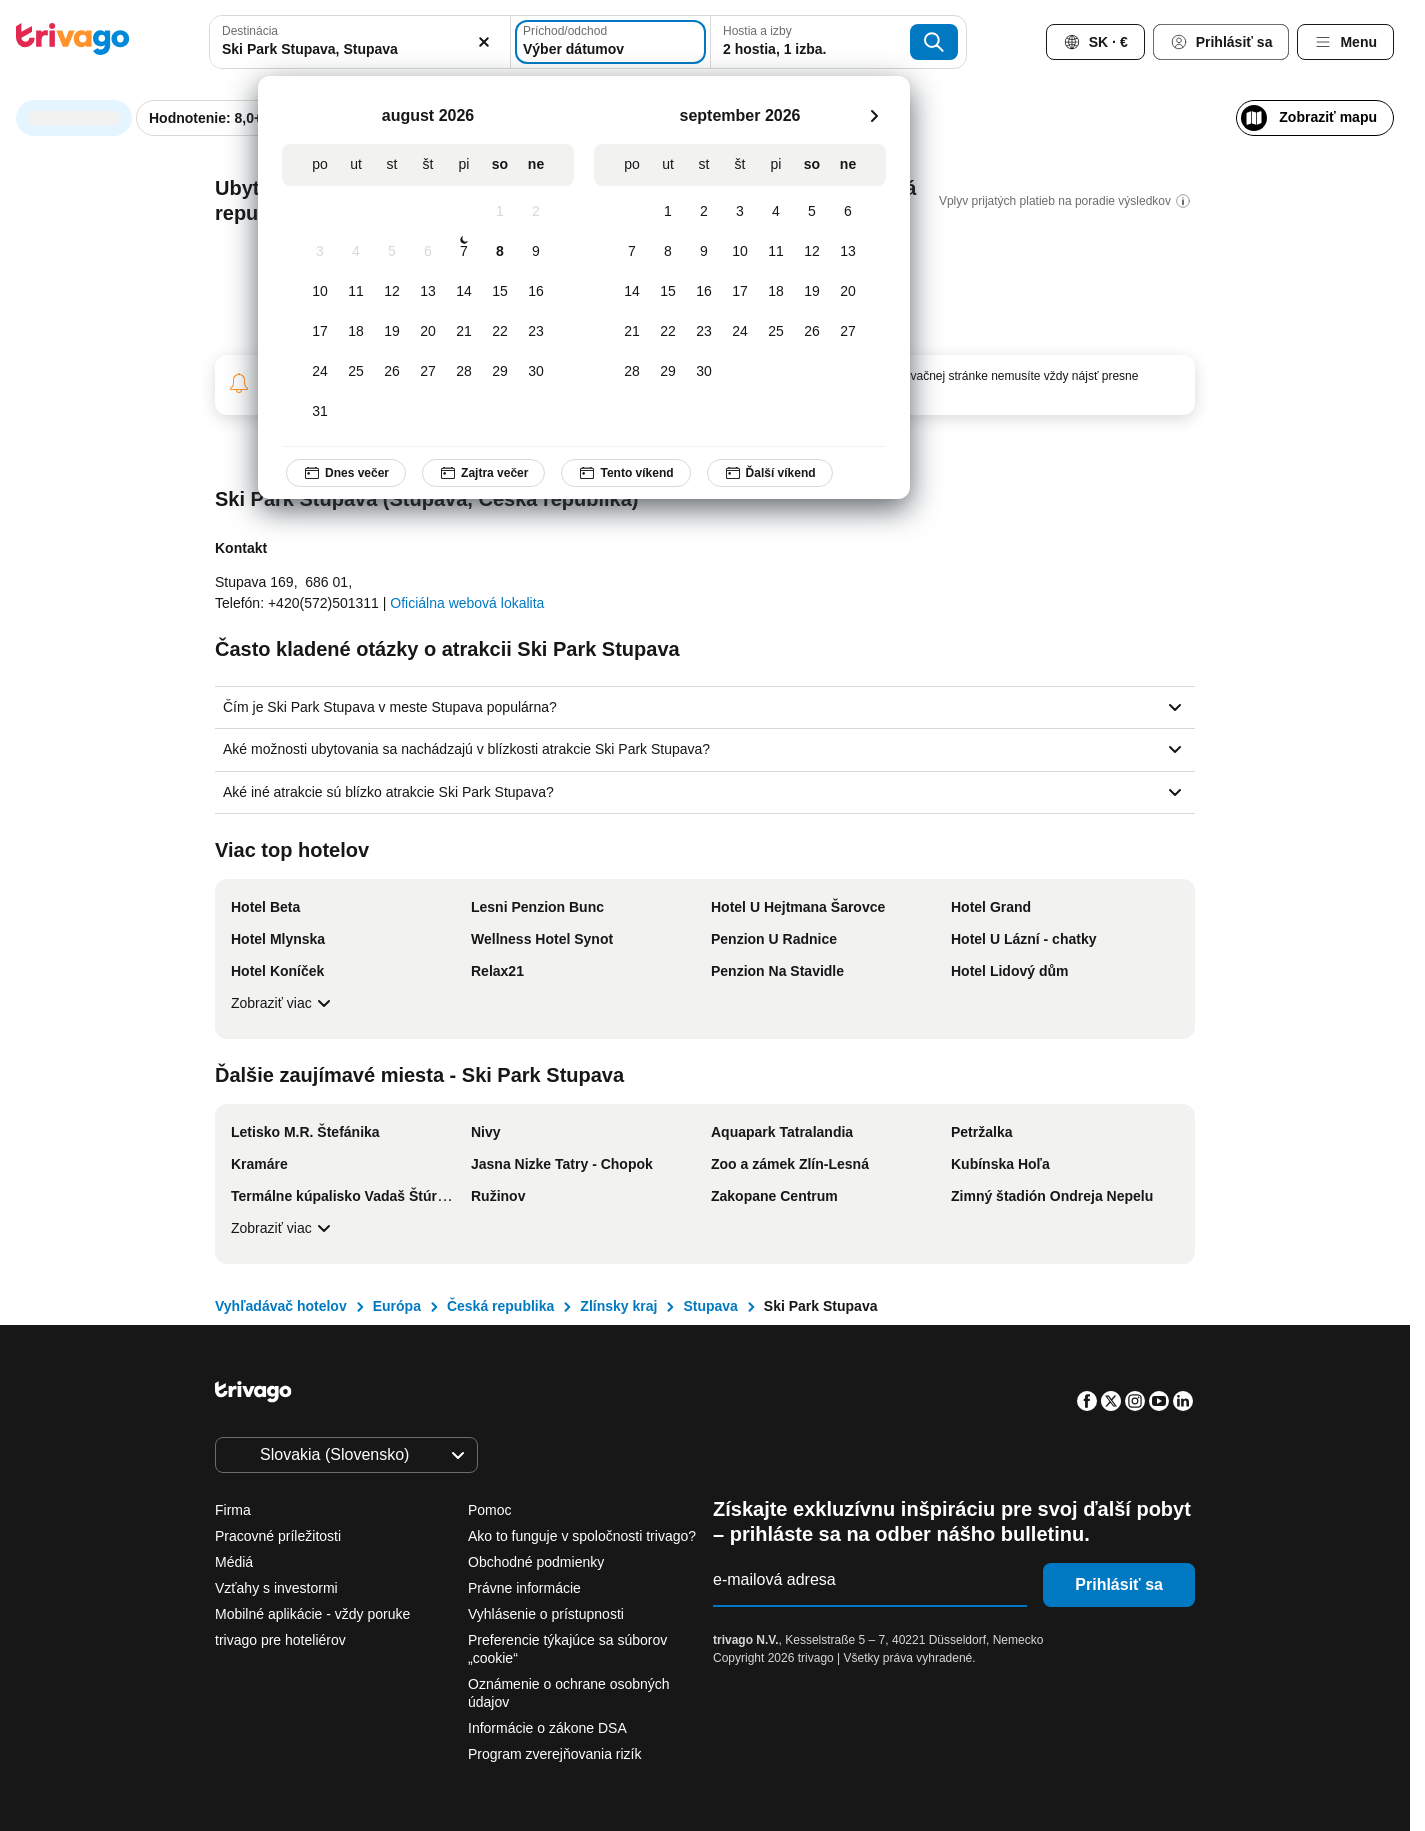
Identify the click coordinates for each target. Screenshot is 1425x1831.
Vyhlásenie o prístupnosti (546, 1614)
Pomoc (490, 1510)
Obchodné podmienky (536, 1562)
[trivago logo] (73, 42)
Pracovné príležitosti (278, 1536)
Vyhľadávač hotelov (281, 1306)
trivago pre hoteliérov (280, 1640)
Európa (397, 1306)
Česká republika (500, 1306)
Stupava (710, 1306)
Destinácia (250, 31)
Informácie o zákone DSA (547, 1728)
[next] (874, 116)
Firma (233, 1510)
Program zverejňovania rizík (555, 1754)
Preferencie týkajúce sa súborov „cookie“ (567, 1649)
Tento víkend (625, 473)
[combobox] (360, 42)
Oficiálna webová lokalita (467, 603)
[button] (360, 42)
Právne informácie (524, 1588)
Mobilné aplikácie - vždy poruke (312, 1614)
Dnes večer (346, 473)
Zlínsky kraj (618, 1306)
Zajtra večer (483, 473)
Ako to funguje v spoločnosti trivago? (582, 1536)
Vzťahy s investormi (276, 1588)
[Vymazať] (484, 42)
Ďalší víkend (769, 473)
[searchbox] (360, 49)
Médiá (234, 1562)
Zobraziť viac (283, 1003)
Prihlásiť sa (1119, 1584)
